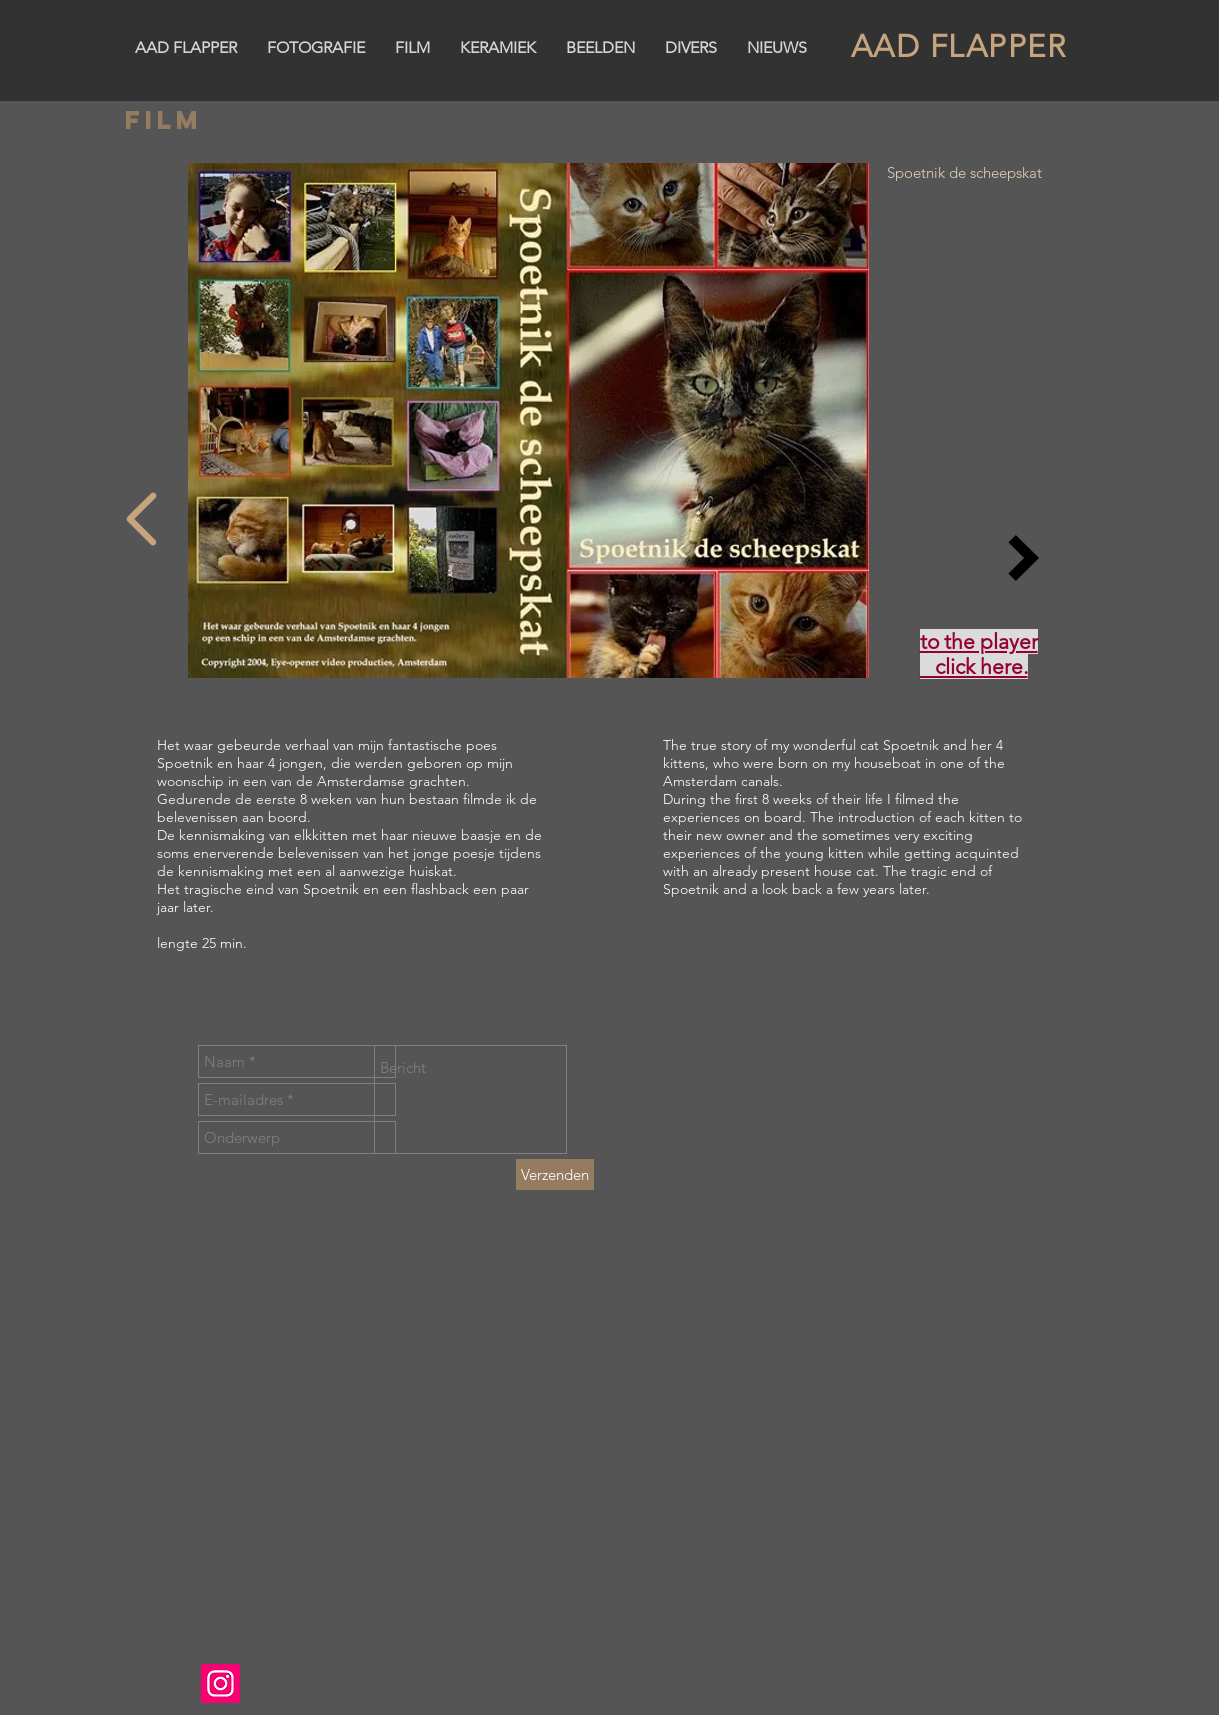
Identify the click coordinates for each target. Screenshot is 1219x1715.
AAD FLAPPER (959, 46)
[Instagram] (220, 1683)
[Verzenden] (555, 1174)
